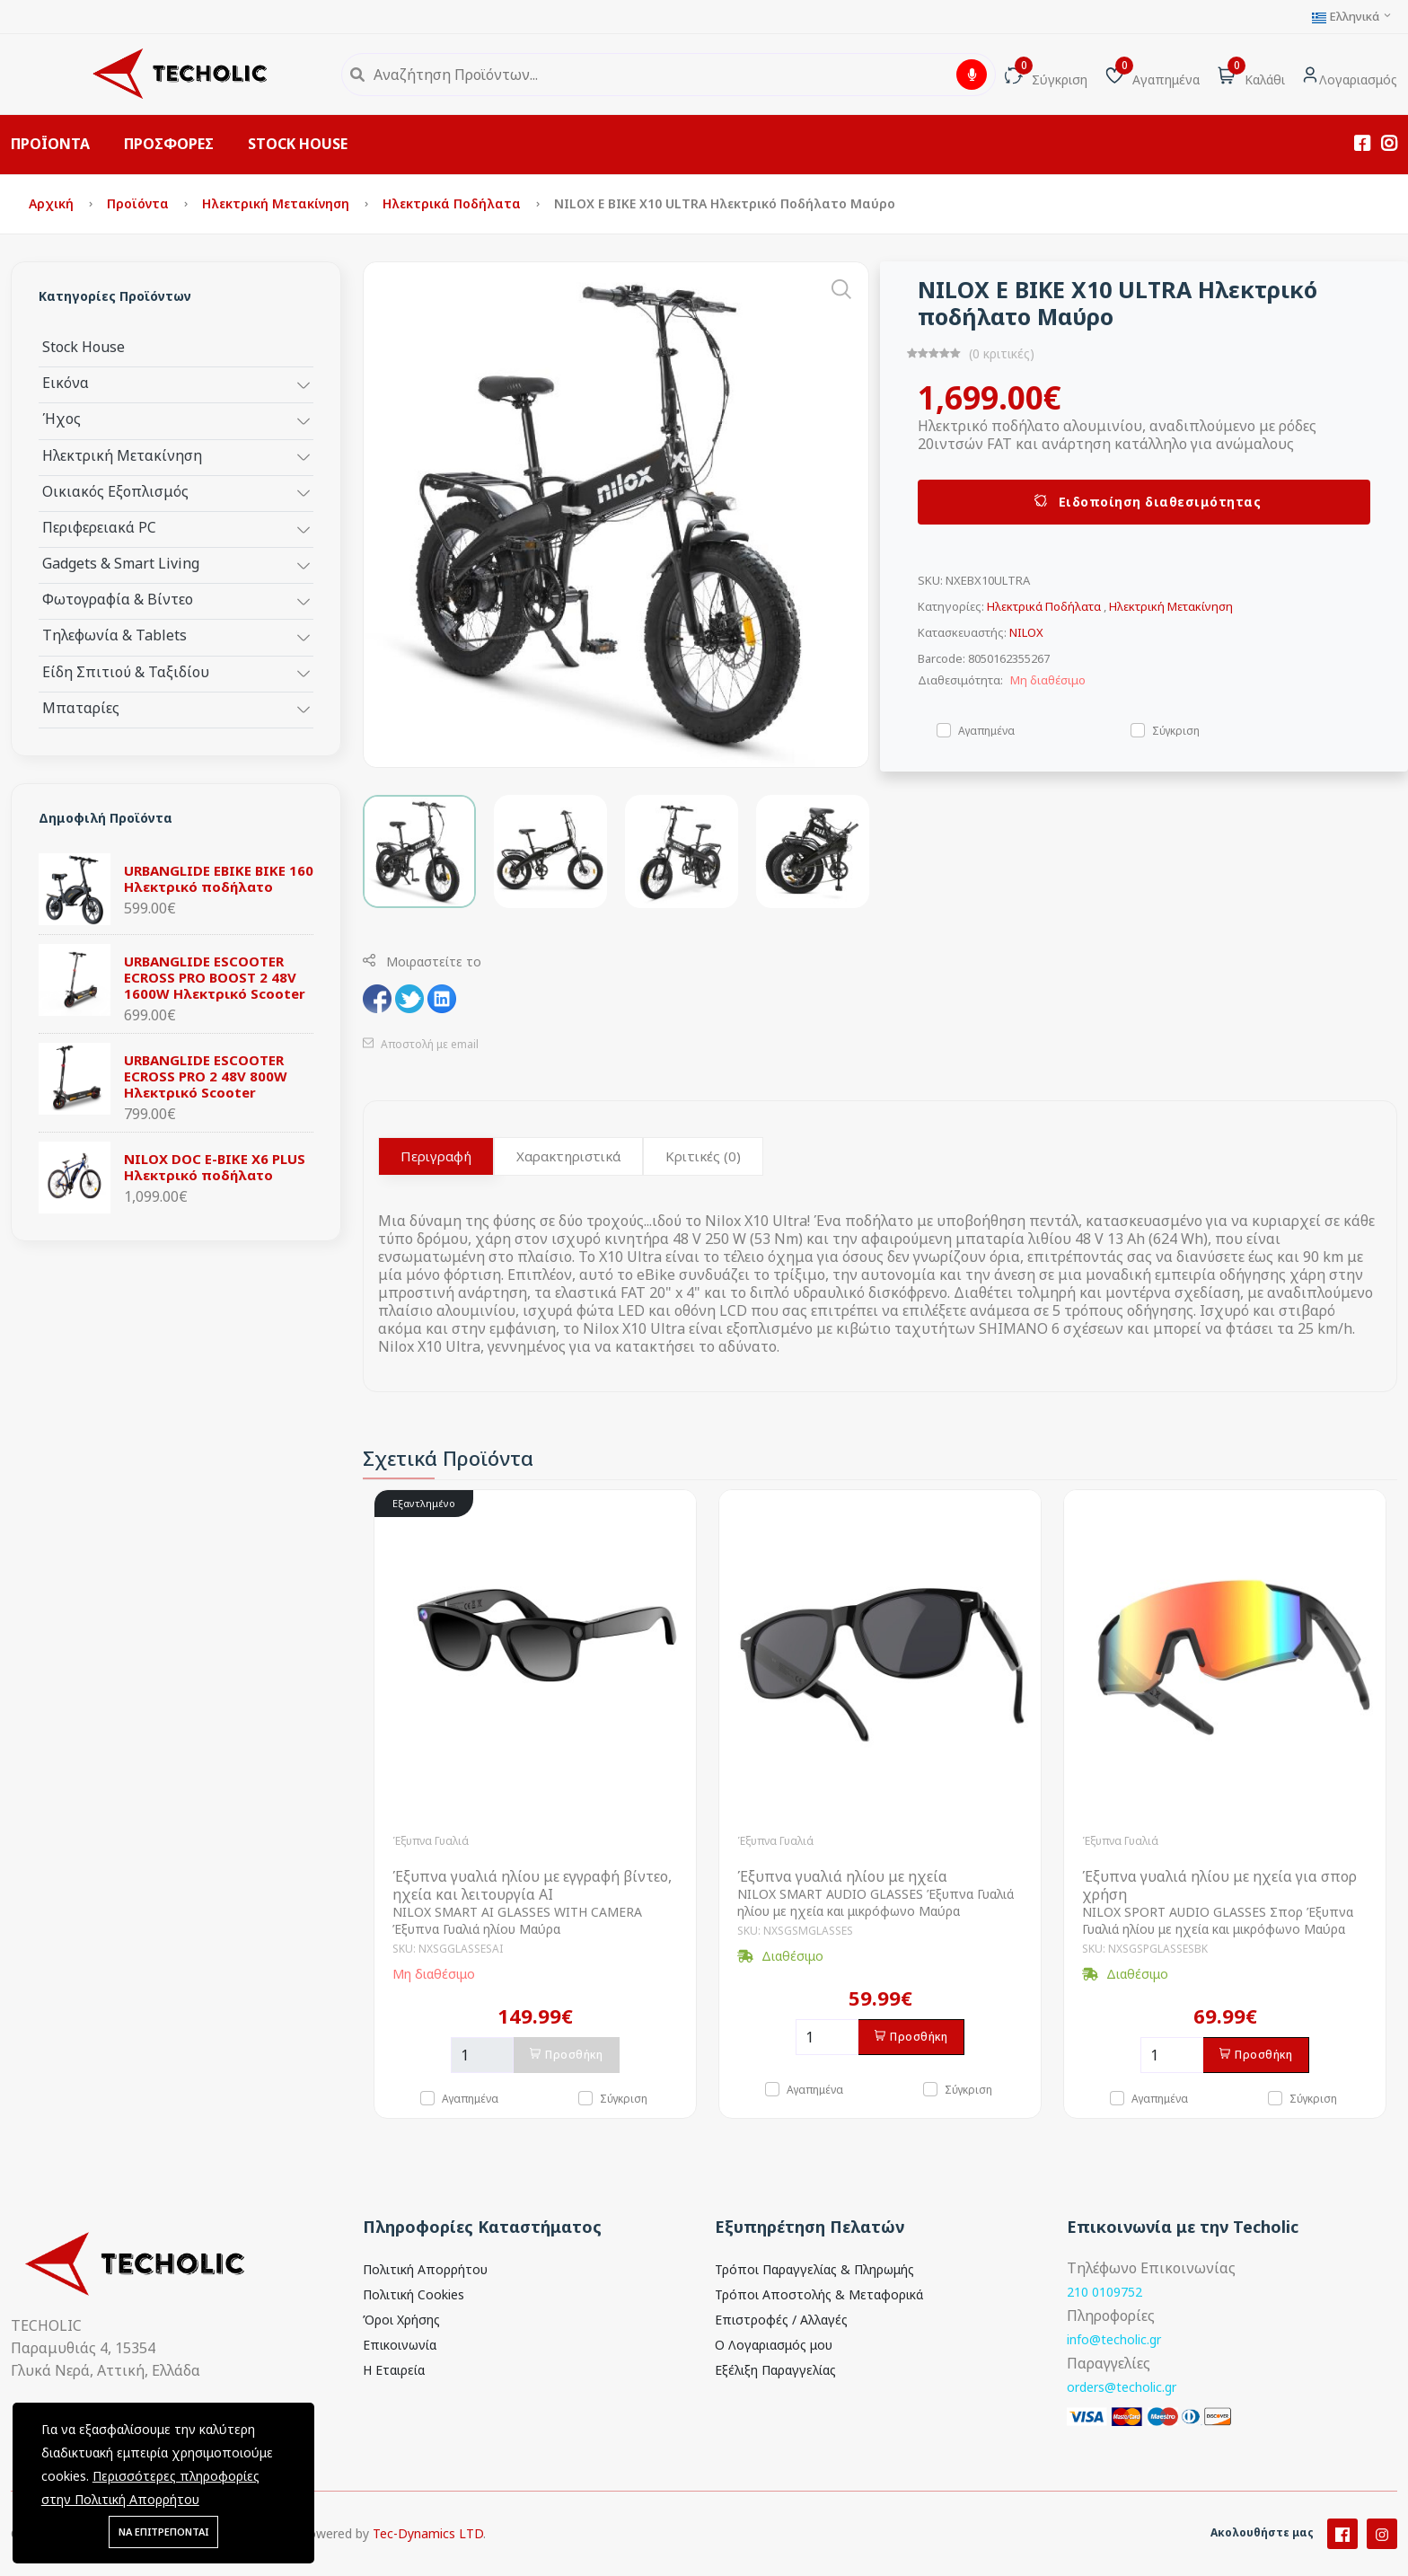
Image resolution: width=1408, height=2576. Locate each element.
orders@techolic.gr (1121, 2386)
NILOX (1026, 632)
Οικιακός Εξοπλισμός (115, 490)
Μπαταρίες (80, 707)
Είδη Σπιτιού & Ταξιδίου (125, 671)
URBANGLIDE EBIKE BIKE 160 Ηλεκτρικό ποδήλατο (218, 878)
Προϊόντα (139, 203)
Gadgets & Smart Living (120, 562)
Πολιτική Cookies (413, 2294)
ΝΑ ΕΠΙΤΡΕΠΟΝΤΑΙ (163, 2531)
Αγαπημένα (986, 730)
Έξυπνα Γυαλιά (430, 1840)
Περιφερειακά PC (99, 526)
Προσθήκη (566, 2054)
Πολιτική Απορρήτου (425, 2269)
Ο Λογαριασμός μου (773, 2344)
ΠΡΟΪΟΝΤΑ (50, 144)
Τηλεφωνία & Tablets (114, 634)
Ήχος (61, 418)
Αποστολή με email (421, 1044)
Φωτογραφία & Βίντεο (117, 598)
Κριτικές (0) (703, 1156)
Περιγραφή (435, 1156)
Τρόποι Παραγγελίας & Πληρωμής (814, 2269)
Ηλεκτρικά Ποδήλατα (453, 203)
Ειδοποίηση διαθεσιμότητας (1144, 501)
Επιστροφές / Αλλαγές (781, 2319)
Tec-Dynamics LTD (428, 2554)
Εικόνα (65, 382)
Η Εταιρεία (394, 2369)
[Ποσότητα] (482, 2055)
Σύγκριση (1176, 730)
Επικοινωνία (399, 2344)
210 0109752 (1104, 2291)
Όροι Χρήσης (401, 2319)
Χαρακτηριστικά (568, 1156)
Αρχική (53, 203)
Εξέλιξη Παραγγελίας (775, 2369)
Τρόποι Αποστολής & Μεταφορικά (819, 2294)
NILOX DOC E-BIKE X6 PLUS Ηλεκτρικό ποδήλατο (214, 1167)
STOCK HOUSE (298, 144)
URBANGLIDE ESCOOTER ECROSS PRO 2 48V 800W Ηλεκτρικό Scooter (205, 1076)
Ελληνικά (1352, 16)
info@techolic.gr (1114, 2339)
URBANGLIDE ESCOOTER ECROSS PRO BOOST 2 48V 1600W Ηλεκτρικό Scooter (214, 977)
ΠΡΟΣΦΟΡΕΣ (169, 144)
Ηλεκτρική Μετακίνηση (277, 203)
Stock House (83, 346)
